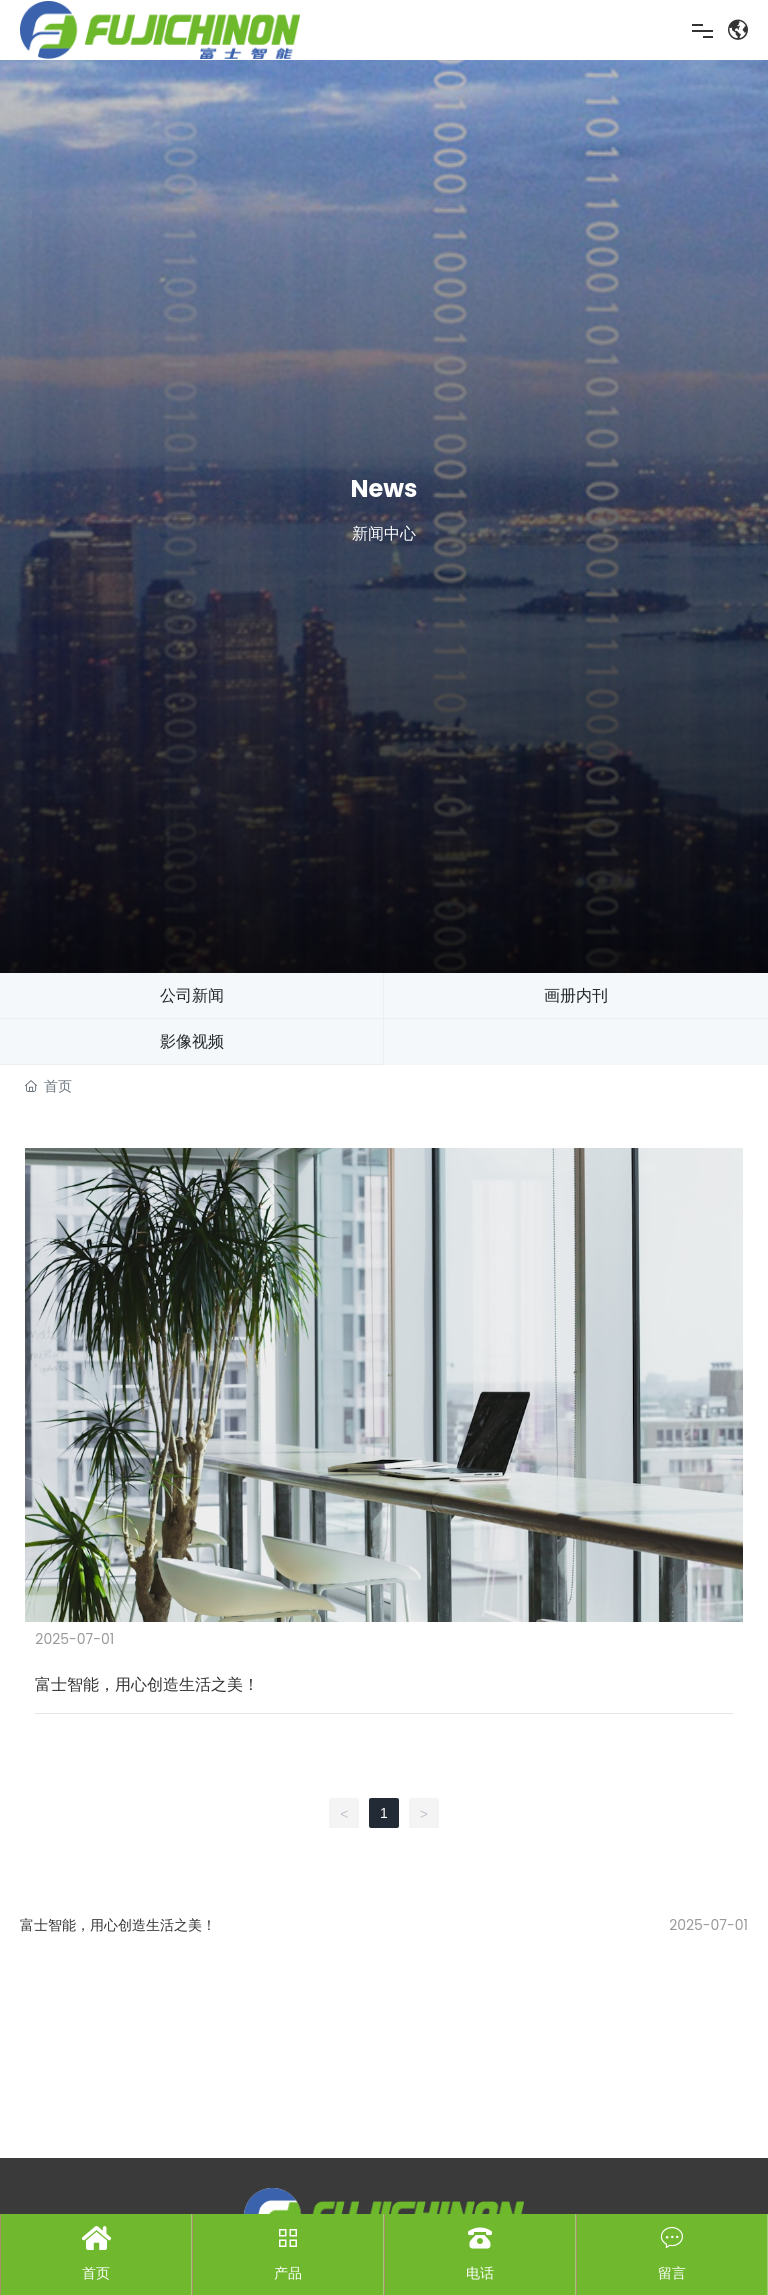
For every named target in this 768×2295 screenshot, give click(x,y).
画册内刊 (576, 995)
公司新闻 (192, 995)
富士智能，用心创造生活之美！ (118, 1925)
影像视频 (192, 1041)
